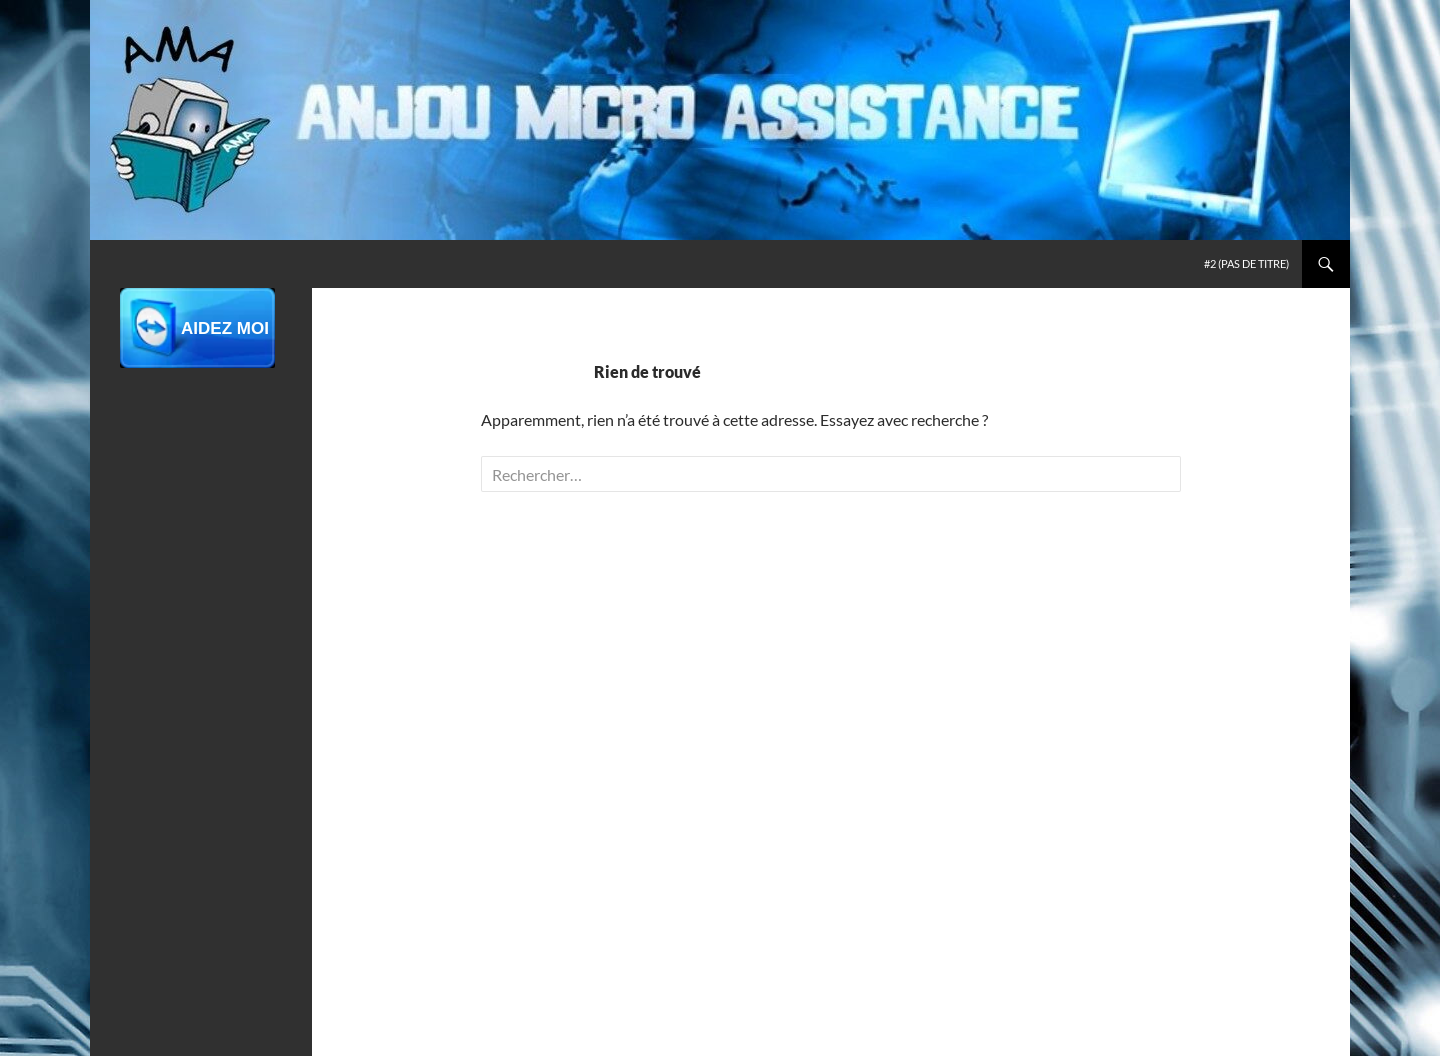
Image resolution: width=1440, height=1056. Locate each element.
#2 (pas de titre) (1246, 263)
